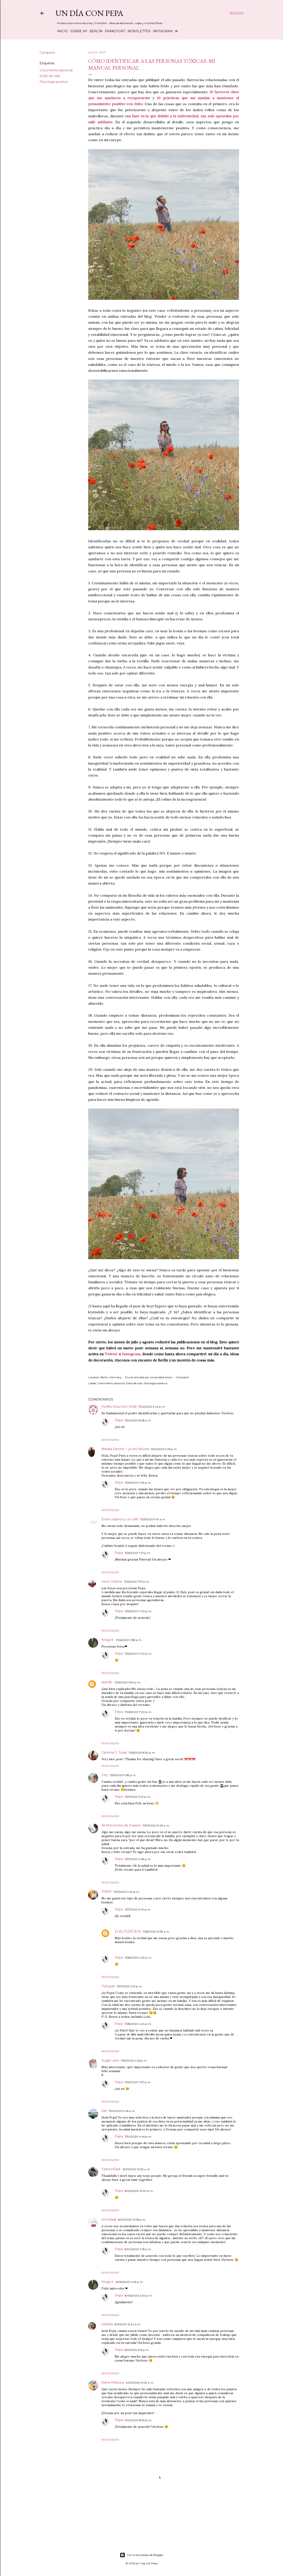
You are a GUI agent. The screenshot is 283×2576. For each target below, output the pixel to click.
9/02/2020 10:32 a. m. (140, 2382)
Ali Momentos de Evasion (121, 1825)
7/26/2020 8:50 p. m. (142, 1752)
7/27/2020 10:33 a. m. (156, 1825)
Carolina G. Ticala (114, 1752)
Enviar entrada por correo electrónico (148, 1377)
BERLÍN (94, 31)
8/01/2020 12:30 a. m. (137, 2169)
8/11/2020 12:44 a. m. (128, 2324)
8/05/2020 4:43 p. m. (129, 2282)
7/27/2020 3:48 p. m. (138, 1859)
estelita (107, 2324)
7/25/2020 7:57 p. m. (137, 1581)
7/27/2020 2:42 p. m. (126, 1891)
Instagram (131, 1354)
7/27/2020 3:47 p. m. (138, 1796)
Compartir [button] (47, 53)
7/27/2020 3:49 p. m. (138, 1909)
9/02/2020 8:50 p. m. (138, 2420)
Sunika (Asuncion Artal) (119, 1407)
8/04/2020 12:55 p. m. (132, 2219)
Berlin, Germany (111, 1377)
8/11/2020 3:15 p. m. (137, 2350)
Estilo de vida (50, 76)
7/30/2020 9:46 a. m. (122, 2111)
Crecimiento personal (56, 70)
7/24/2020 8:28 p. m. (138, 1420)
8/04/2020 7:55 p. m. (138, 2249)
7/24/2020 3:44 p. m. (151, 1406)
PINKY (106, 1892)
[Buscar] (236, 13)
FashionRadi (111, 2169)
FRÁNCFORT (113, 31)
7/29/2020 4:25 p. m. (134, 2060)
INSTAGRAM (161, 31)
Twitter (111, 1354)
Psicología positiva (54, 82)
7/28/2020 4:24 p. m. (138, 2023)
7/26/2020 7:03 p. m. (138, 1482)
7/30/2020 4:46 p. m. (138, 2136)
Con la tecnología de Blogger (141, 2555)
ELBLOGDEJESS (128, 1931)
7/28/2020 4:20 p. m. (138, 1957)
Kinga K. (107, 1640)
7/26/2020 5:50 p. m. (128, 1682)
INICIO (60, 31)
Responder (110, 1439)
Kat (104, 2111)
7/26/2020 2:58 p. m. (129, 1640)
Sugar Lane (110, 2060)
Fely (104, 1775)
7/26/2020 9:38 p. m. (123, 1775)
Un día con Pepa (89, 13)
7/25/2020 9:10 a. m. (153, 1519)
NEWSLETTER (137, 31)
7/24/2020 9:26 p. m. (164, 1449)
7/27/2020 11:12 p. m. (129, 1986)
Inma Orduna (111, 1581)
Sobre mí (77, 31)
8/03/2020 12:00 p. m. (139, 2191)
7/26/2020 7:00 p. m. (138, 1611)
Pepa (119, 1420)
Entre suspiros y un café (119, 1519)
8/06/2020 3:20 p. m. (138, 2295)
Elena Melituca (112, 2382)
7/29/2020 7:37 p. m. (138, 2082)
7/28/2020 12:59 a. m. (156, 1931)
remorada (108, 2219)
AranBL (107, 1682)
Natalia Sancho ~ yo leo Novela (125, 1449)
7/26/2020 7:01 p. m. (138, 1553)
